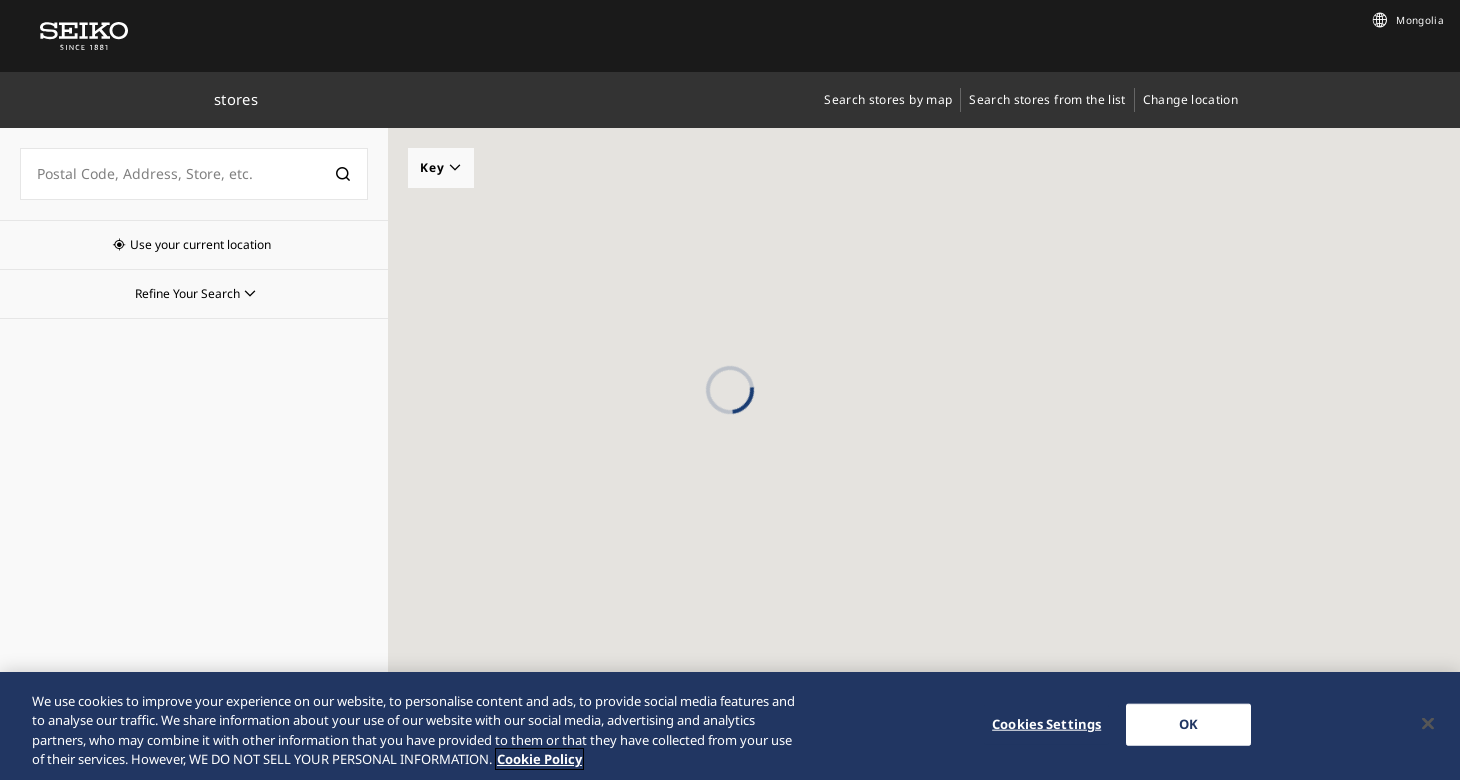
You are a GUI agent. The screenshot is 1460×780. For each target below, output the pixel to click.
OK (1188, 724)
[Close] (1428, 723)
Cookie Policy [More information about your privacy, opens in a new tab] (539, 759)
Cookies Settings (1046, 724)
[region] (730, 726)
